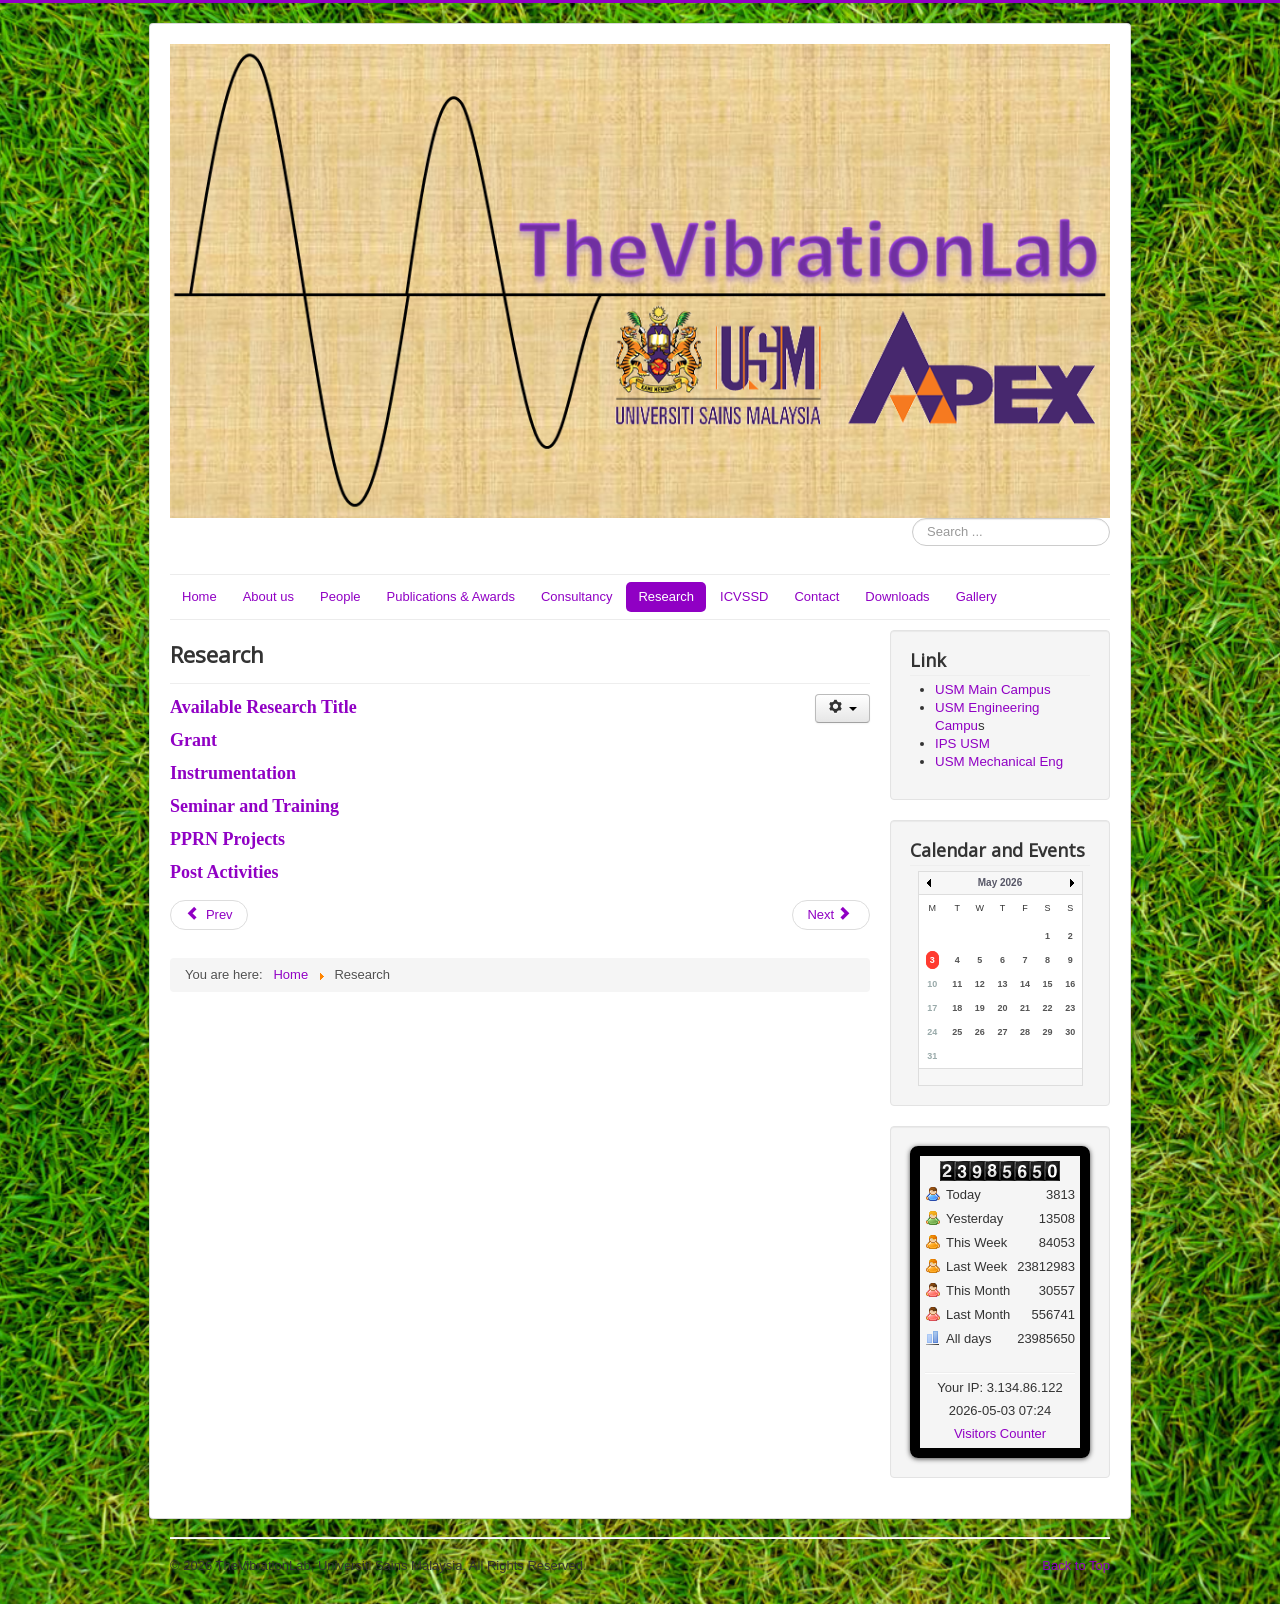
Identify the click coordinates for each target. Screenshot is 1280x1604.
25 (957, 1032)
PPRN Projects (227, 839)
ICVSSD (744, 596)
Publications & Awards (451, 596)
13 (1002, 984)
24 (932, 1032)
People (340, 596)
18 (957, 1008)
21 (1025, 1008)
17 (932, 1008)
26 (980, 1032)
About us (268, 596)
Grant (193, 740)
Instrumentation (233, 773)
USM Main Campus (993, 689)
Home (199, 596)
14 (1025, 984)
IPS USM (962, 743)
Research (666, 596)
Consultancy (577, 596)
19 (980, 1008)
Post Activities (224, 872)
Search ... (912, 518)
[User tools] (842, 708)
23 (1070, 1008)
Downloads (897, 596)
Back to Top (1076, 1565)
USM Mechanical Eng (999, 761)
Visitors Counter (1000, 1433)
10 (932, 984)
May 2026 (1000, 882)
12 (980, 984)
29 (1048, 1032)
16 (1070, 984)
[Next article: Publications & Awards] (831, 915)
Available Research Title (263, 707)
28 (1025, 1032)
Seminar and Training (254, 806)
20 (1002, 1008)
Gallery (976, 596)
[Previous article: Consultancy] (209, 915)
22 (1048, 1008)
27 (1002, 1032)
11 (957, 984)
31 (932, 1056)
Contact (816, 596)
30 (1070, 1032)
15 (1048, 984)
